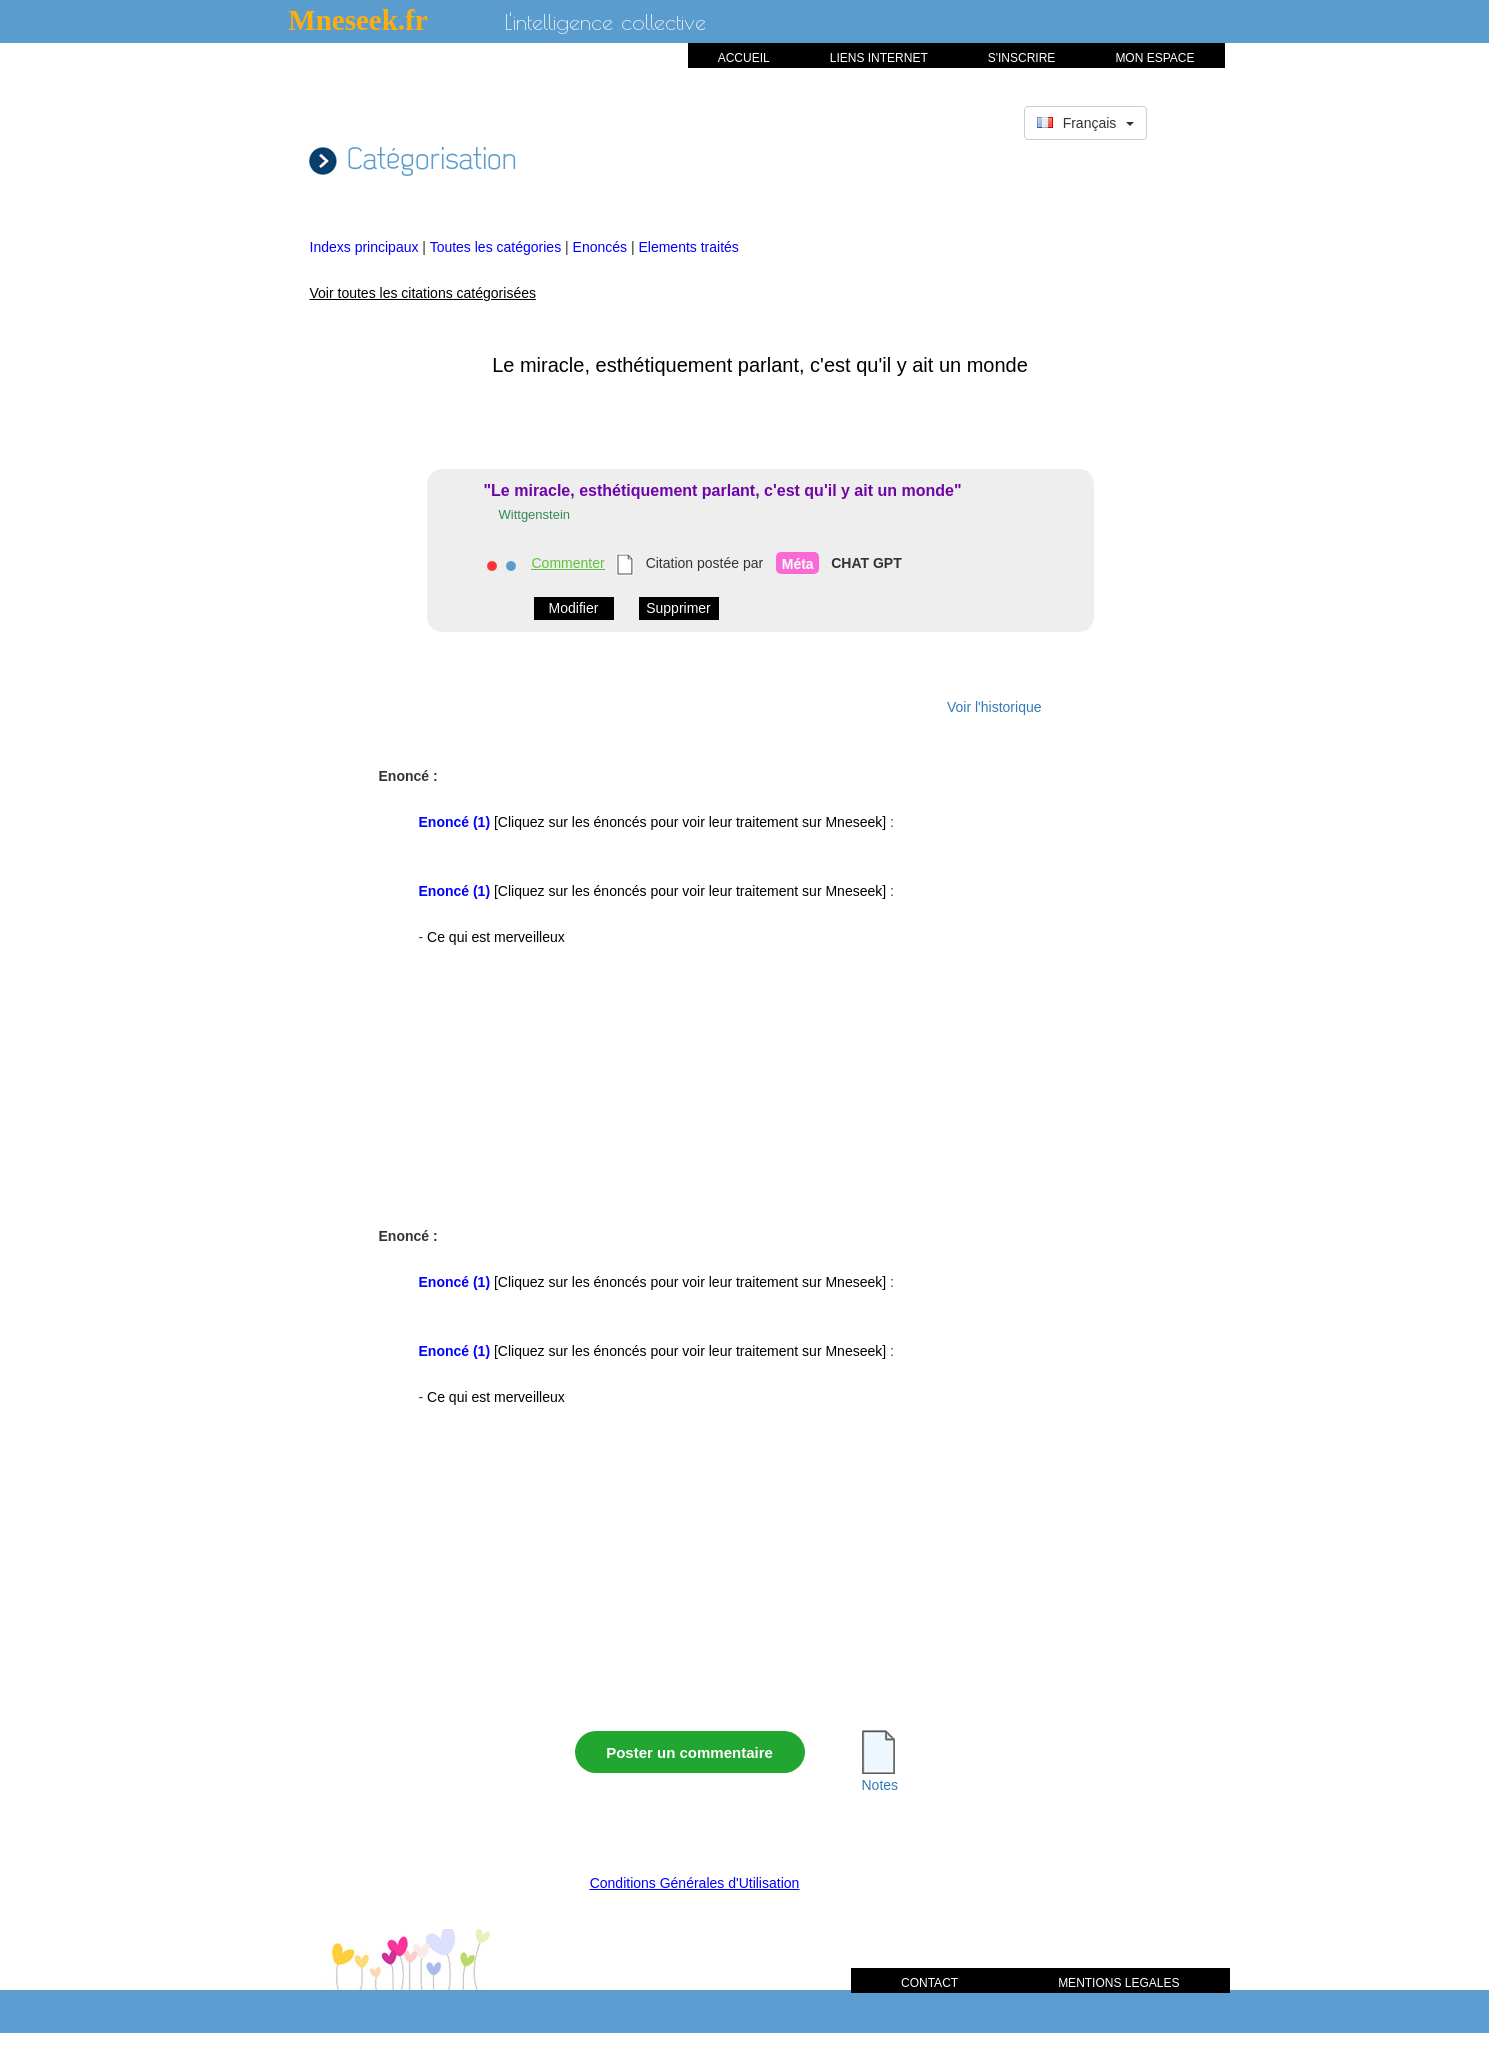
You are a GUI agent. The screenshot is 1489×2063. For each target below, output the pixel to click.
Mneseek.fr (357, 20)
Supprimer (678, 608)
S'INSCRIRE (1022, 58)
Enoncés (602, 247)
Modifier (574, 608)
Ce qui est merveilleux (496, 937)
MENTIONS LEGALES (1118, 1983)
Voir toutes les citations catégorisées (423, 293)
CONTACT (929, 1983)
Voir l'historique (994, 707)
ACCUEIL (744, 58)
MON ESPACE (1154, 58)
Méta (798, 564)
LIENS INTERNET (879, 58)
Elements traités (688, 247)
